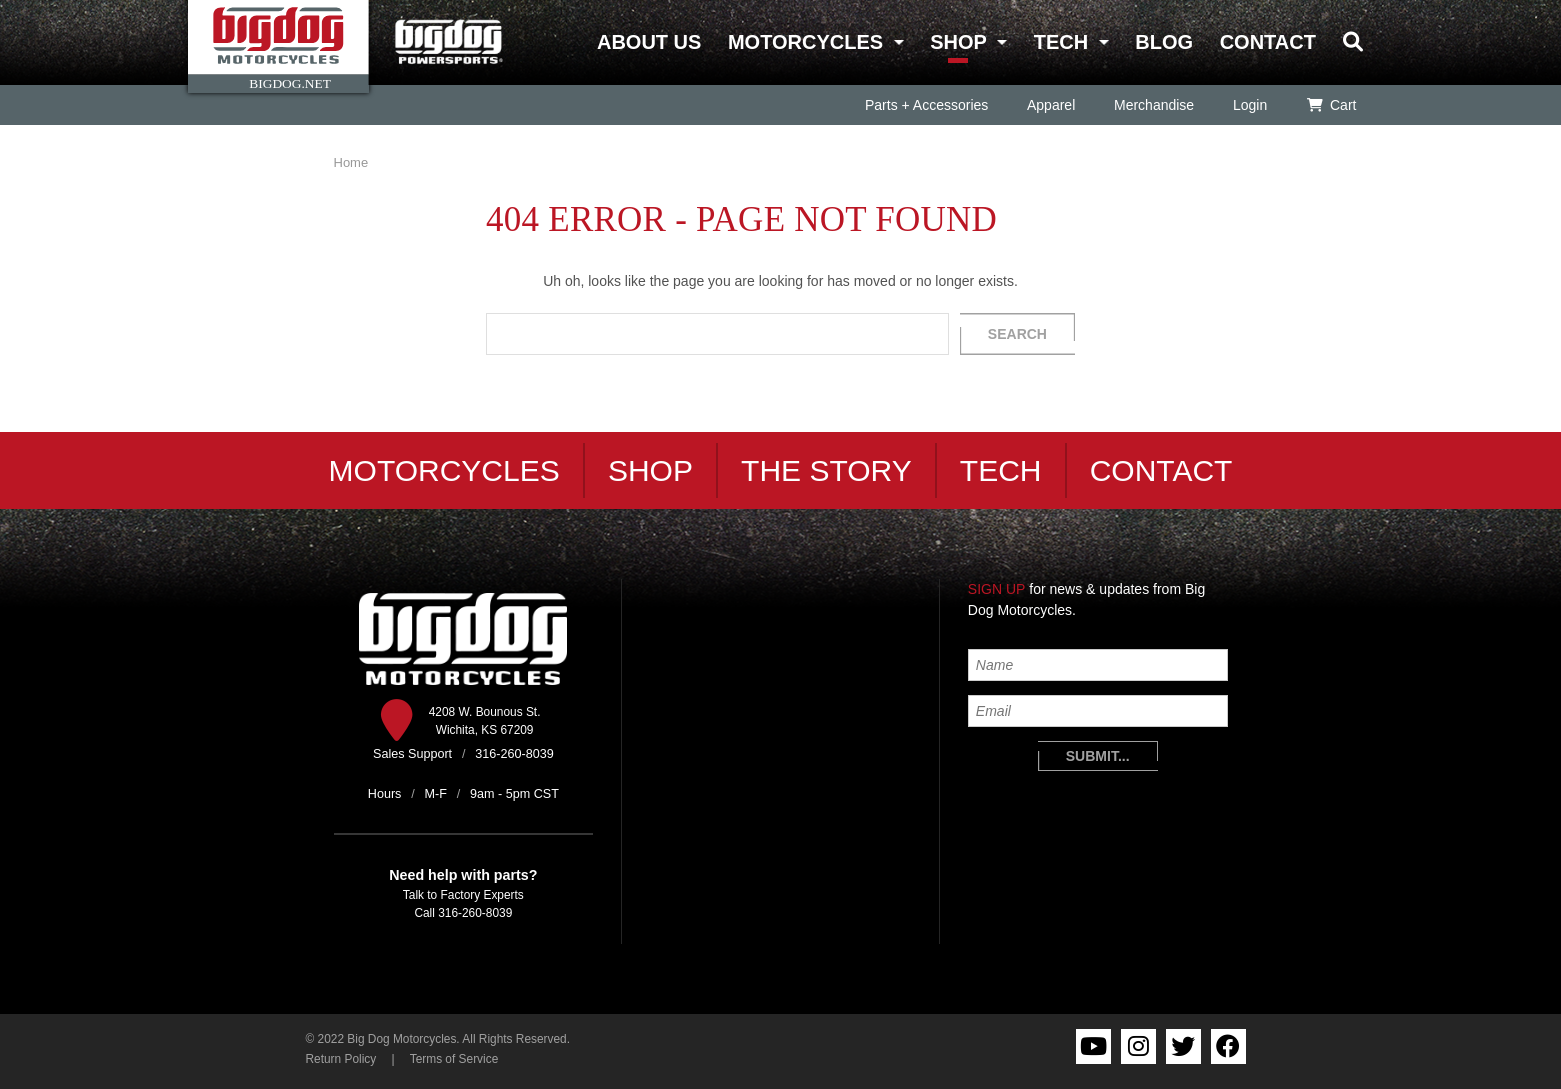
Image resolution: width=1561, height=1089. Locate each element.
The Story (826, 470)
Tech (1061, 42)
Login (1250, 105)
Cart (1330, 105)
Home (351, 162)
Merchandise (1154, 105)
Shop (958, 42)
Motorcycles (805, 42)
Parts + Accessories (925, 105)
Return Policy (341, 1059)
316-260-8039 (475, 913)
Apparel (1051, 105)
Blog (1164, 42)
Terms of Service (454, 1059)
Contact (1268, 42)
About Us (649, 42)
